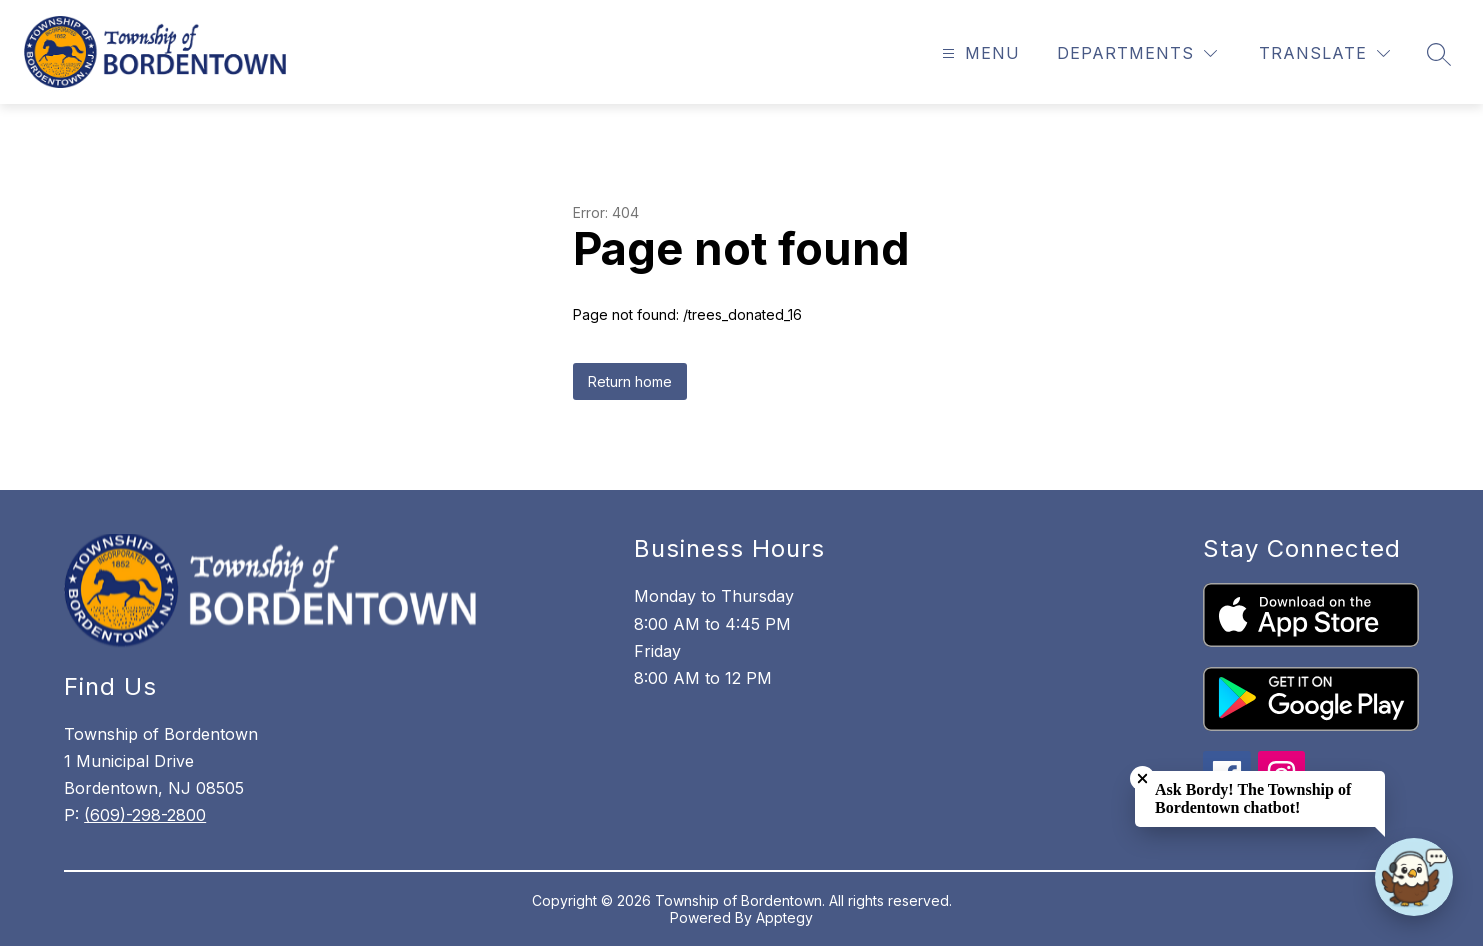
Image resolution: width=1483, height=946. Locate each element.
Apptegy (784, 917)
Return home (630, 381)
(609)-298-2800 (145, 815)
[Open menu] (978, 53)
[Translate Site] (1324, 53)
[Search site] (1439, 54)
